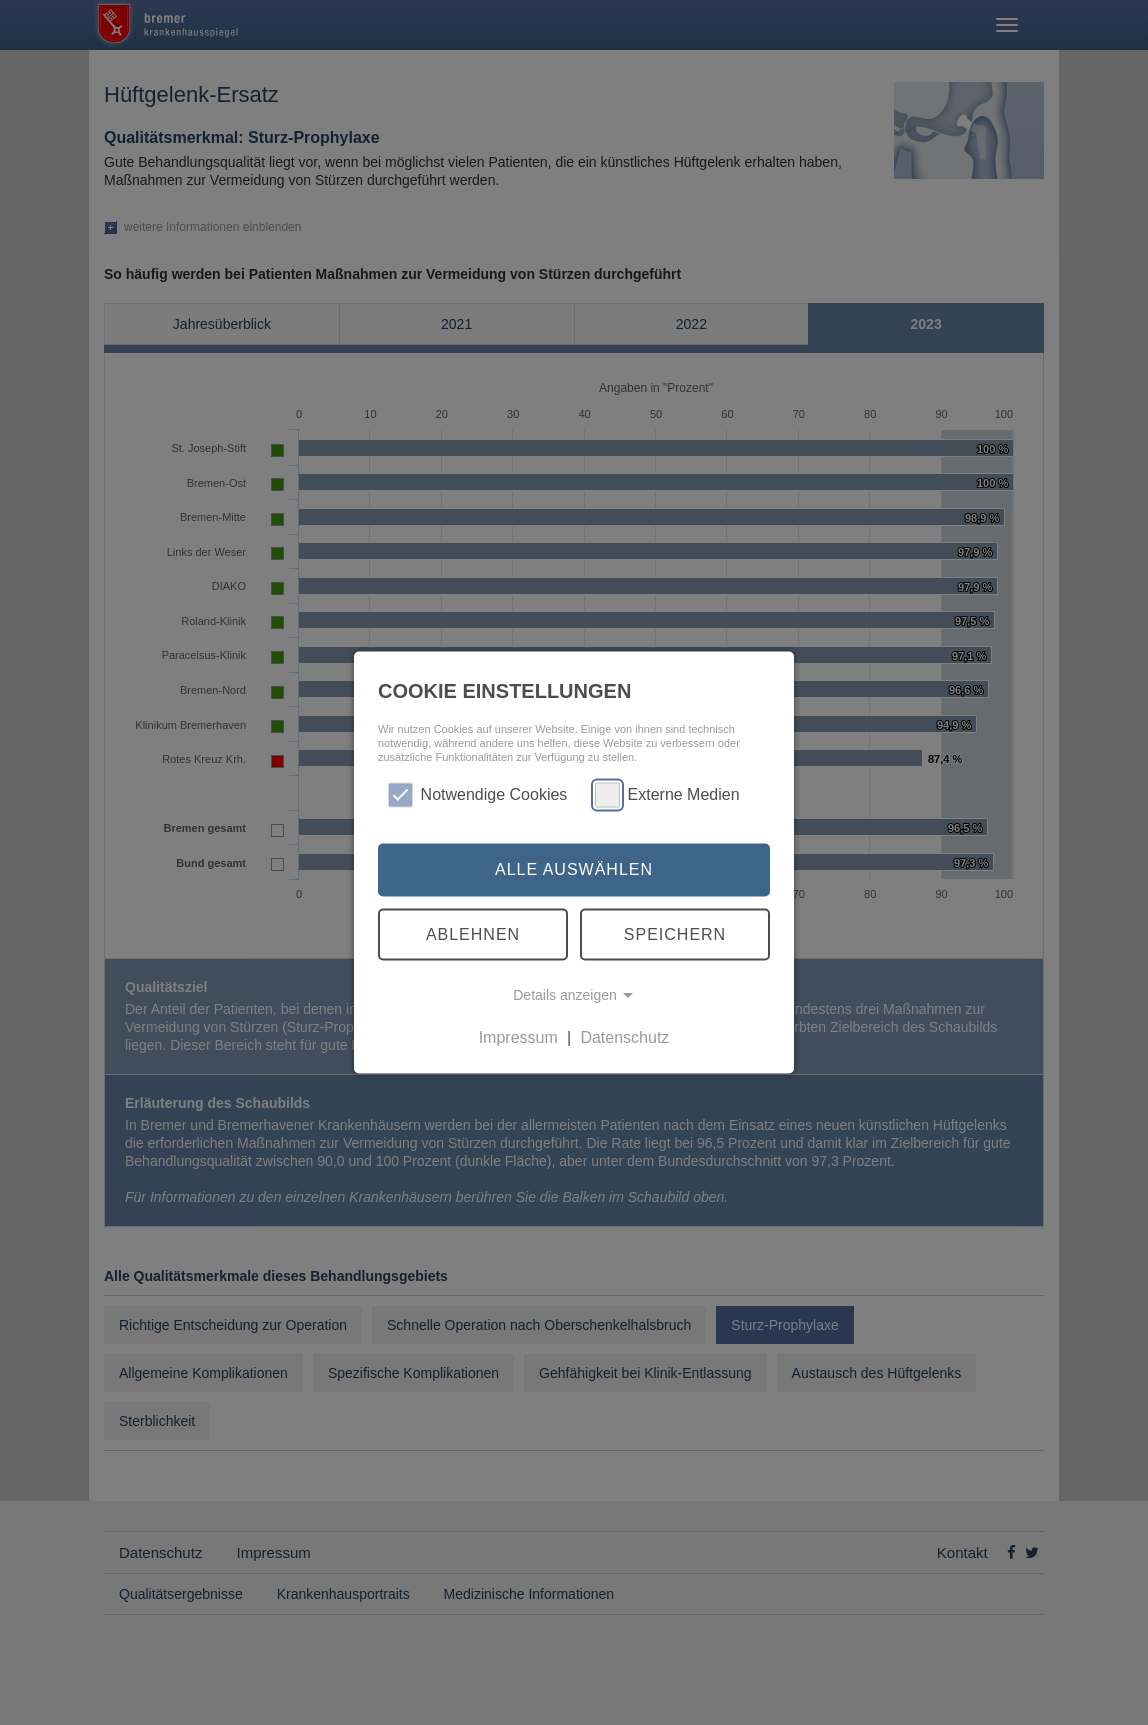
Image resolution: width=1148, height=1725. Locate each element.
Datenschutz (624, 1037)
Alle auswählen (574, 869)
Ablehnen (473, 933)
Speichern (675, 933)
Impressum (518, 1037)
